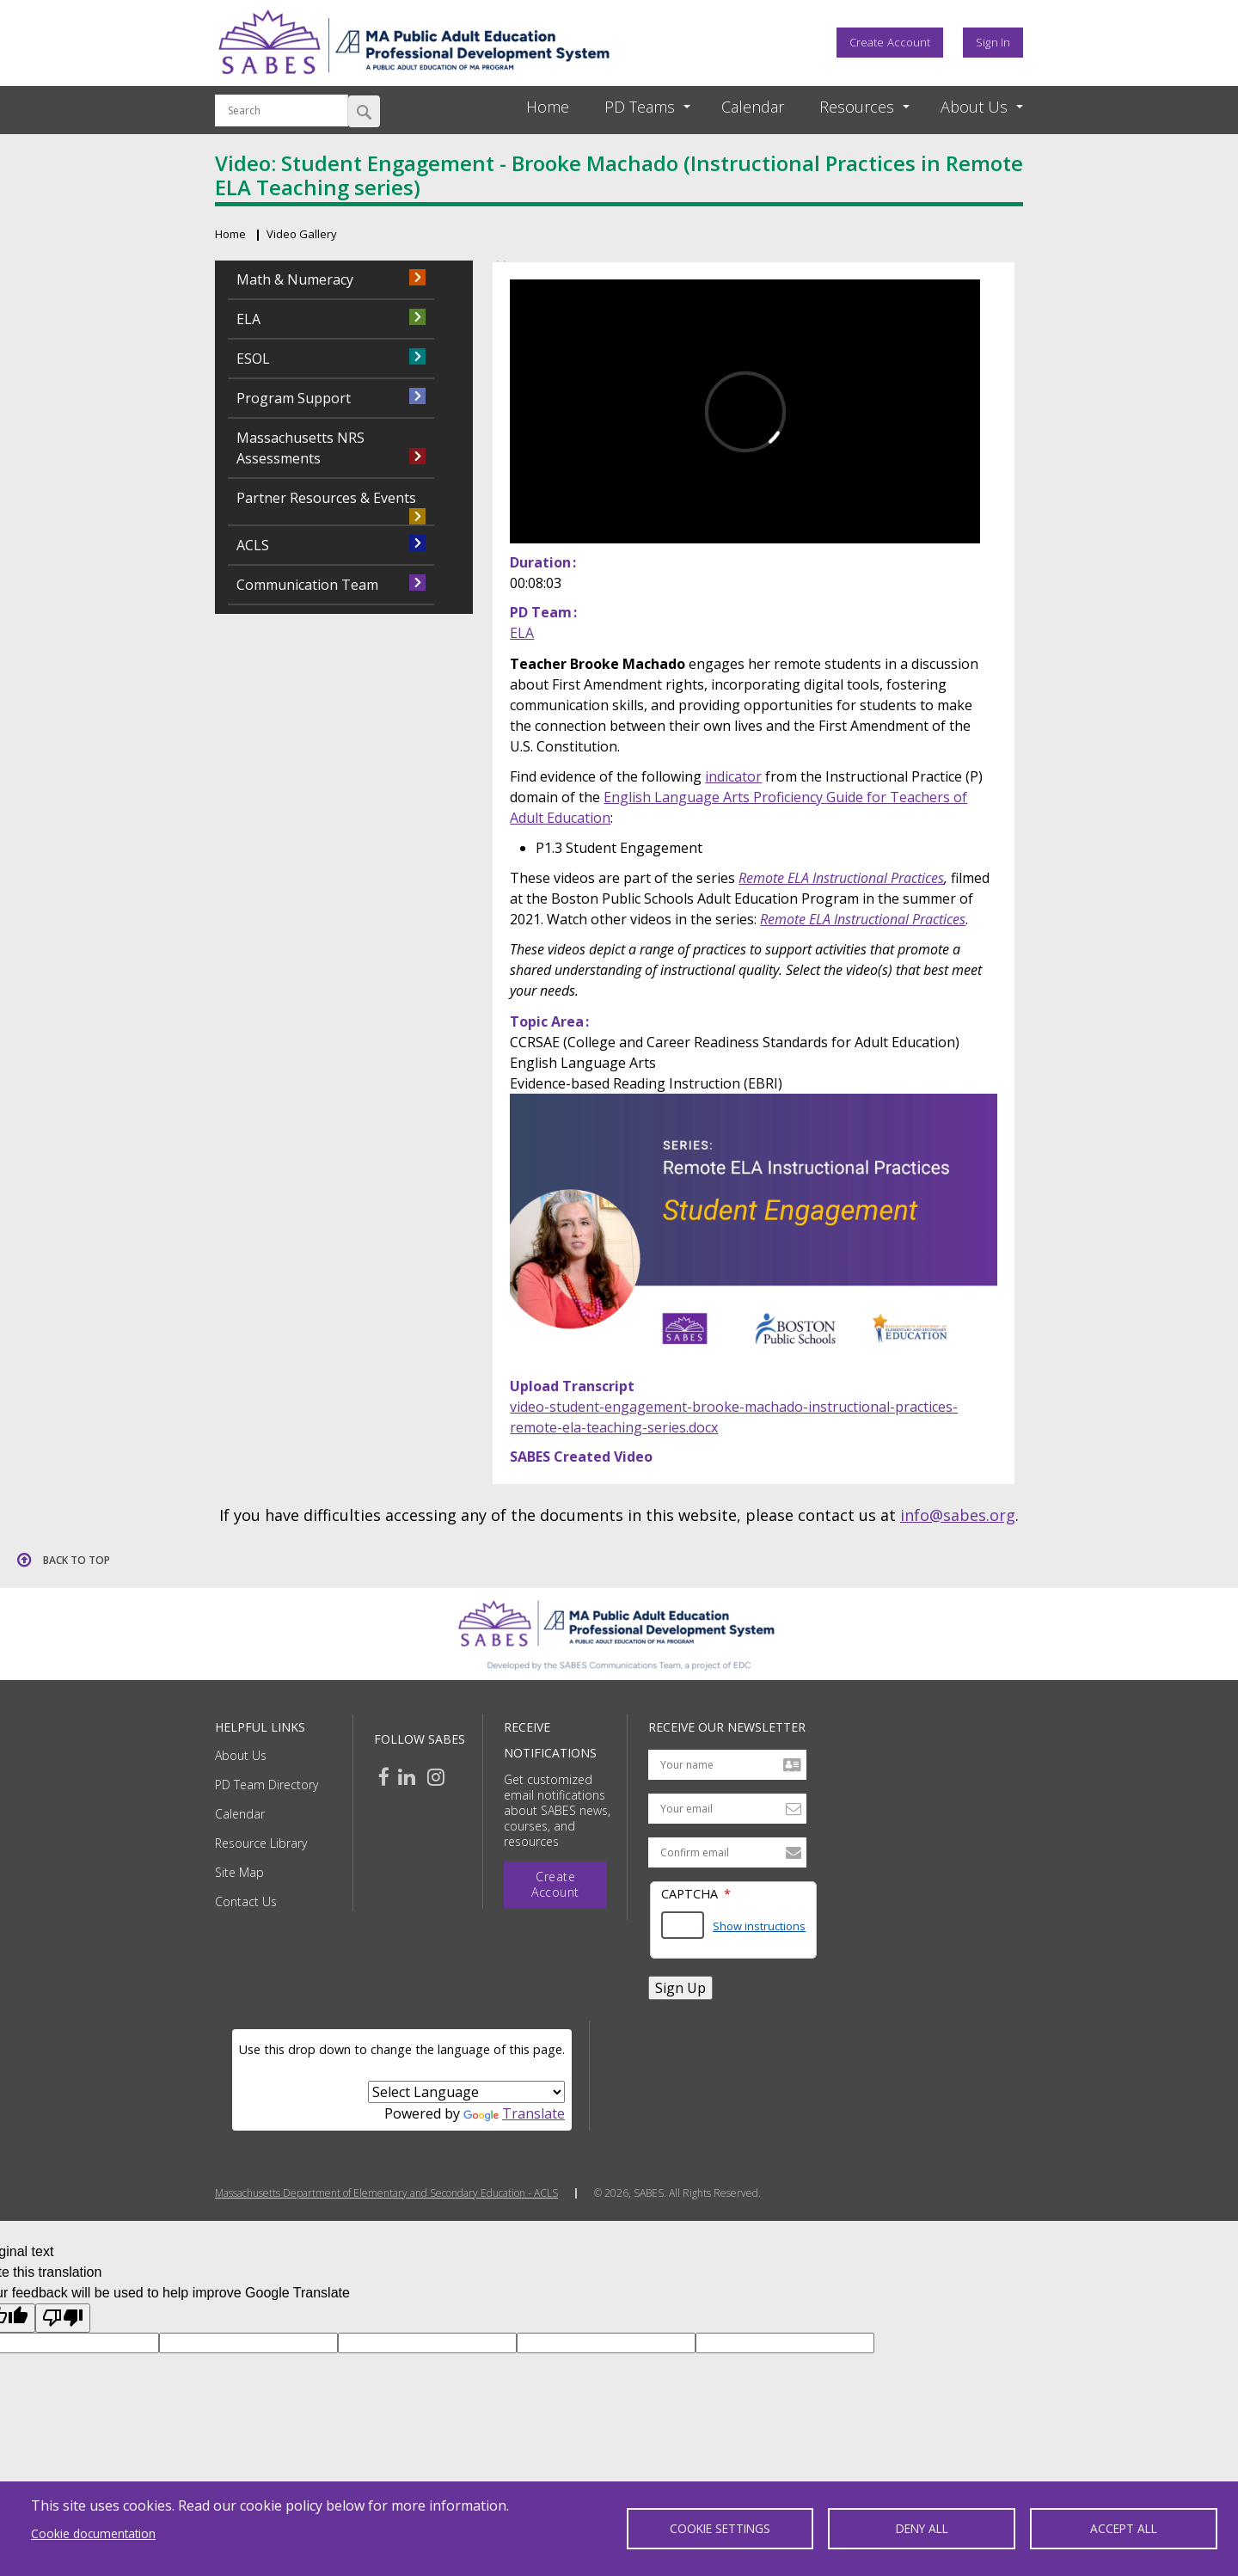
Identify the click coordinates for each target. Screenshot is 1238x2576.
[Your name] (727, 1765)
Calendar (752, 106)
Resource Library (261, 1843)
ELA (522, 632)
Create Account (889, 42)
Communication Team (307, 584)
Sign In (993, 42)
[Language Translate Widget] (466, 2092)
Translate (514, 2113)
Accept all (1123, 2528)
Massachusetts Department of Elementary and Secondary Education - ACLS (386, 2193)
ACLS (252, 545)
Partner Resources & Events (326, 497)
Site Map (239, 1872)
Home (547, 106)
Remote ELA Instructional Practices (841, 877)
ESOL (253, 358)
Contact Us (246, 1901)
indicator (733, 776)
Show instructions (759, 1926)
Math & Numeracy (294, 279)
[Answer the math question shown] (682, 1925)
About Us (241, 1755)
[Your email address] (727, 1809)
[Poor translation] (62, 2318)
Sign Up (680, 1987)
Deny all (922, 2528)
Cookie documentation (93, 2533)
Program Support (293, 398)
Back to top (76, 1560)
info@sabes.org (957, 1515)
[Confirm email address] (727, 1852)
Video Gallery (302, 234)
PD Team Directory (266, 1784)
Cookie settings (720, 2528)
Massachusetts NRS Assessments (300, 448)
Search (364, 111)
